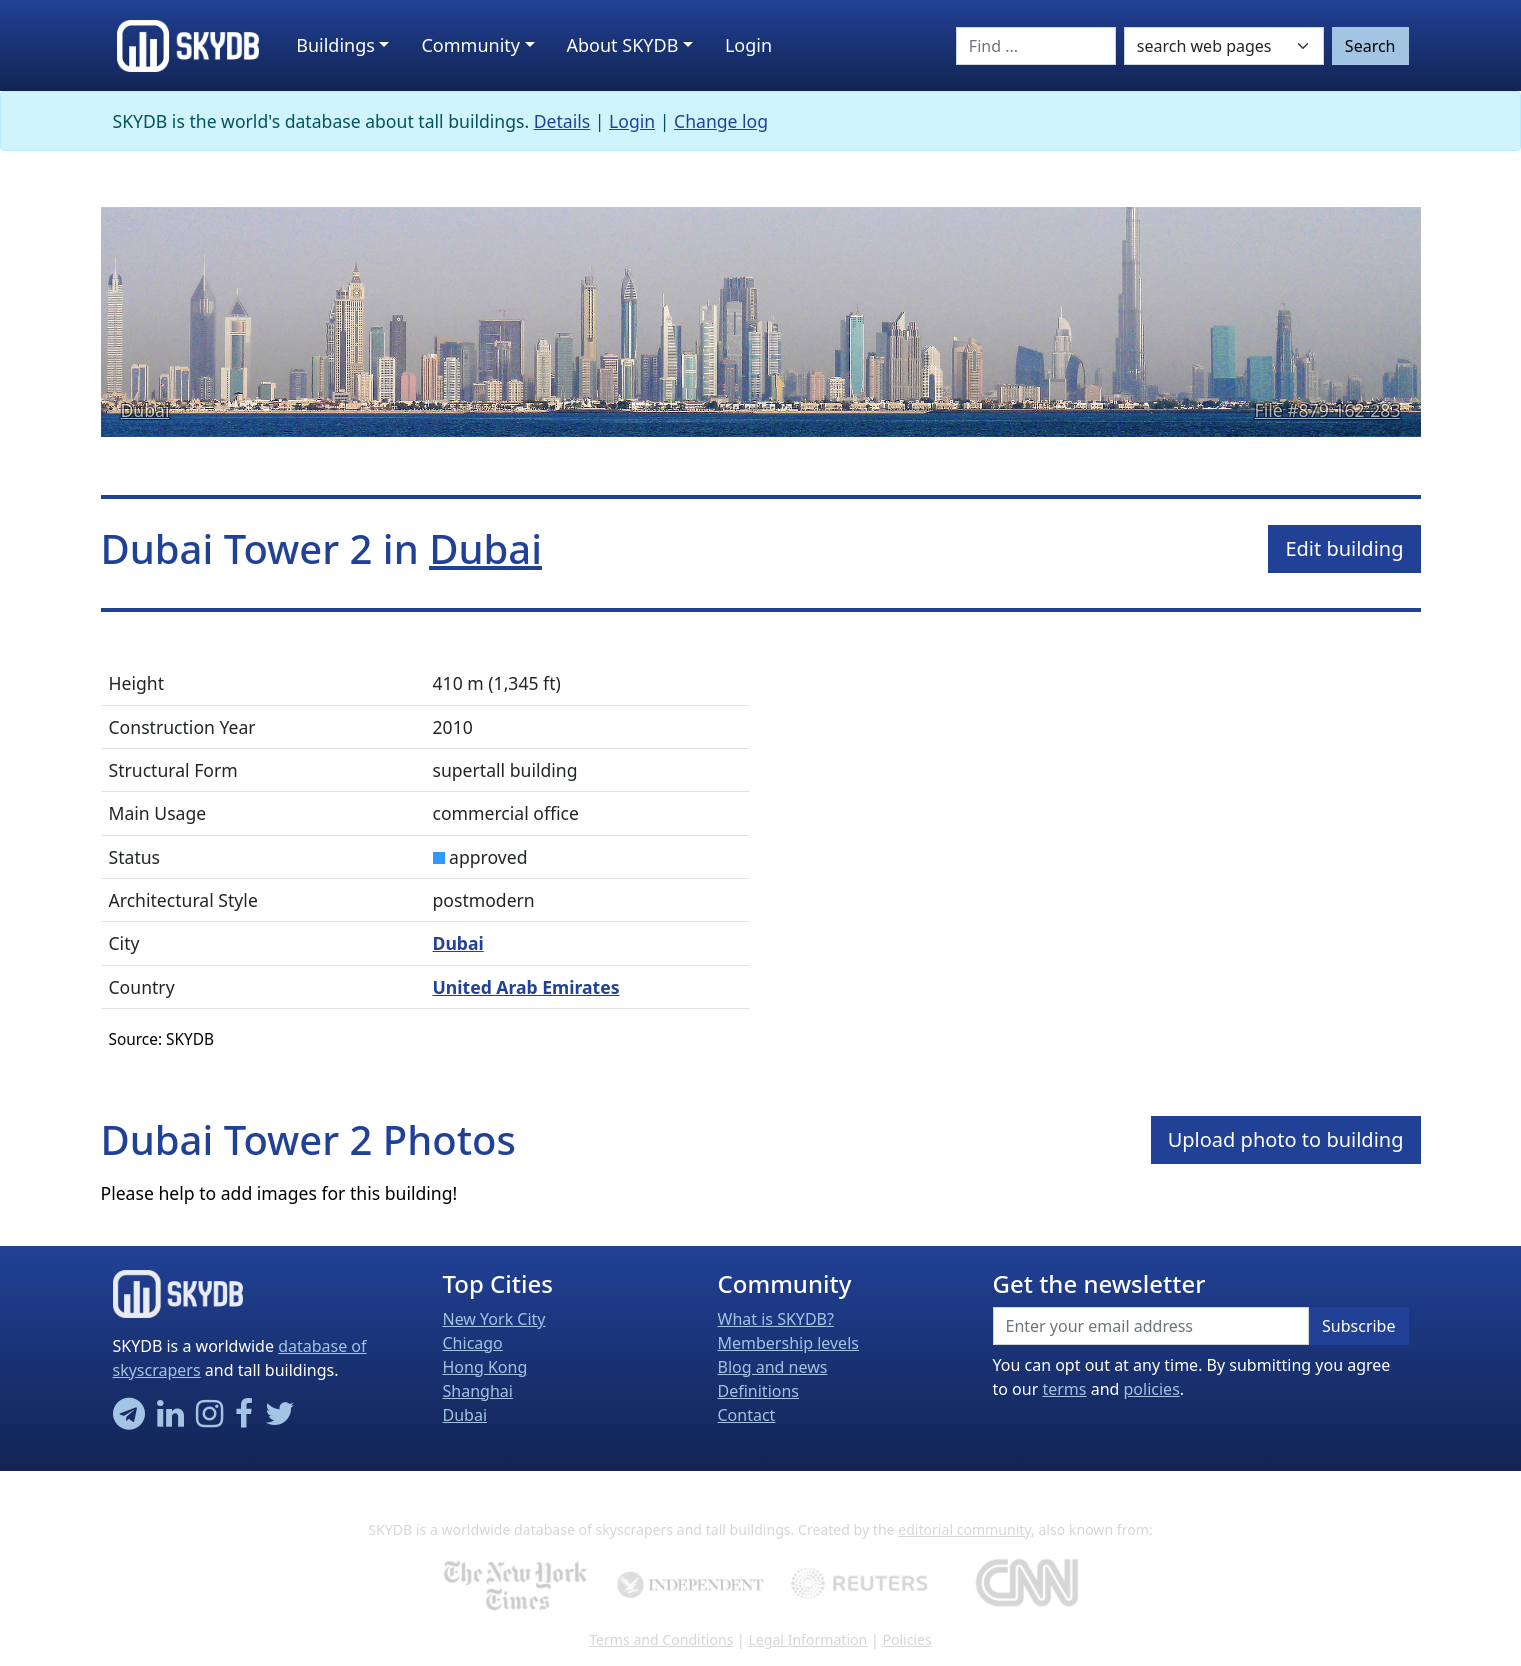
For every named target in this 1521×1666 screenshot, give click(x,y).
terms (1064, 1389)
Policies (906, 1639)
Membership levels (788, 1343)
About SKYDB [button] (623, 45)
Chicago (473, 1343)
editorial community (964, 1529)
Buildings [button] (335, 45)
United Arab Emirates (526, 987)
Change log (721, 121)
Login (632, 121)
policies (1152, 1389)
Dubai (145, 410)
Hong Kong (485, 1367)
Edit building (1344, 548)
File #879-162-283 (1328, 410)
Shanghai (478, 1391)
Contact (747, 1415)
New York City (494, 1319)
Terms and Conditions (661, 1639)
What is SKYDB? (776, 1319)
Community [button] (470, 45)
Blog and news (773, 1367)
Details (562, 121)
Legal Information (807, 1639)
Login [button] (748, 45)
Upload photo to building (1286, 1139)
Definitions (759, 1391)
